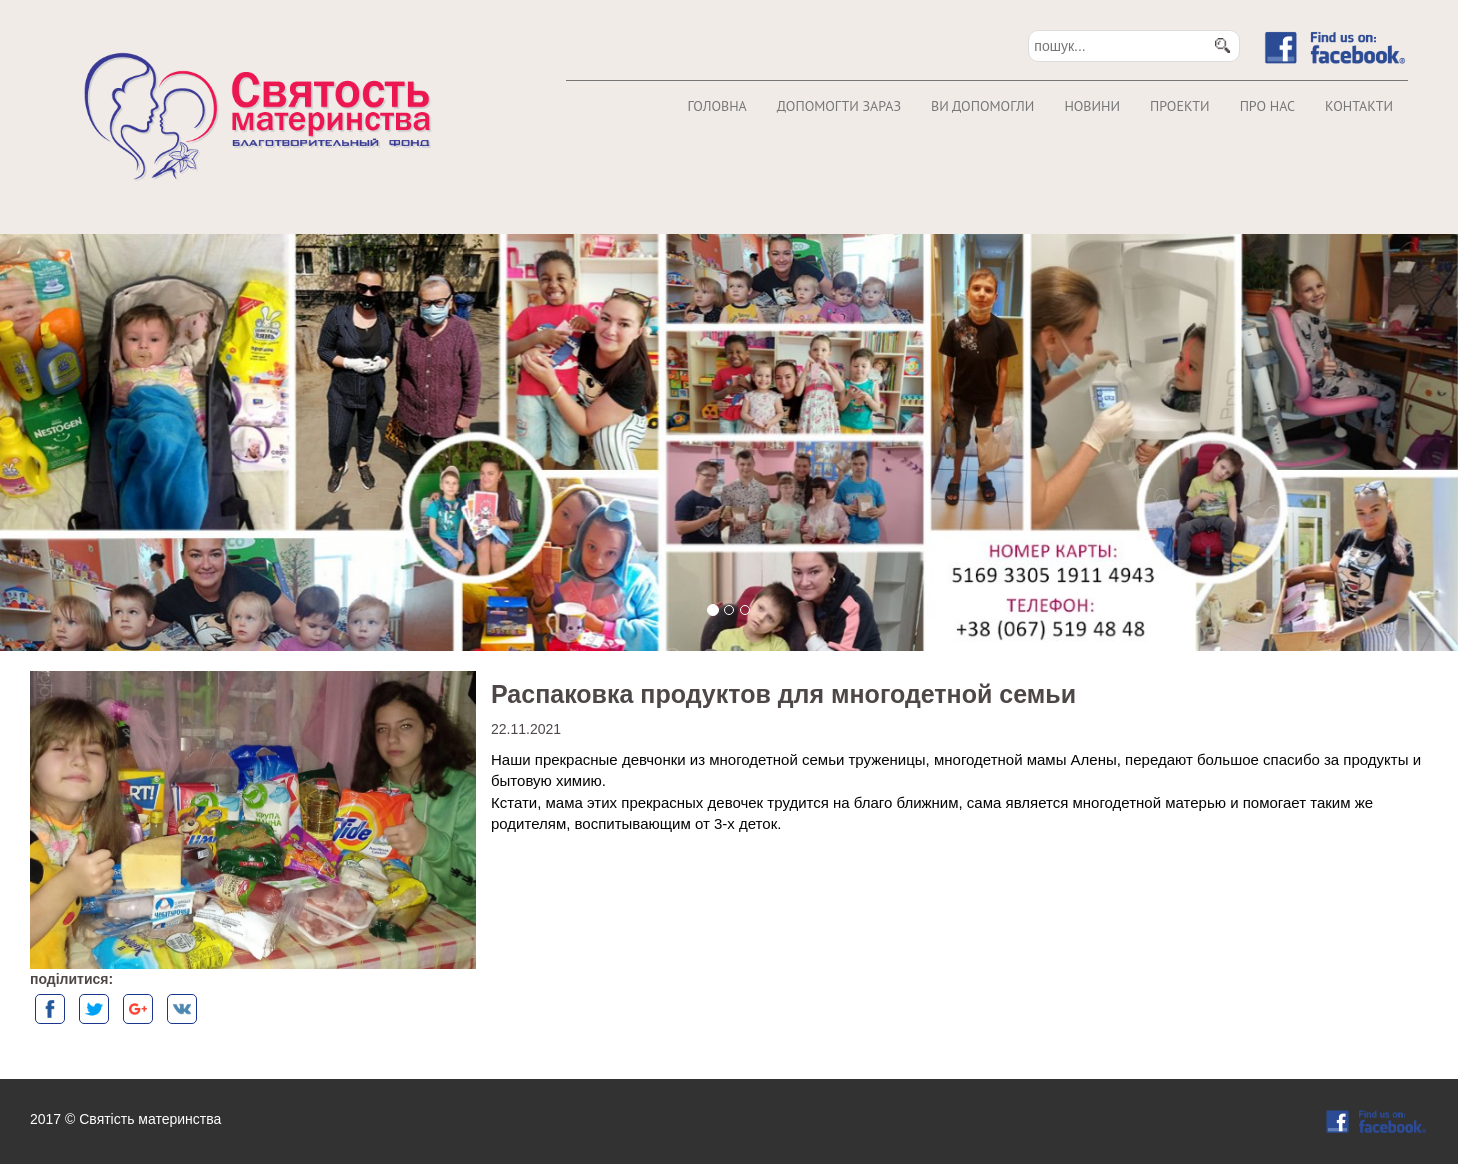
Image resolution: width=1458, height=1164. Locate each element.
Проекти (1180, 106)
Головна (716, 106)
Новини (1092, 106)
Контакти (1359, 106)
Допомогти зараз (839, 106)
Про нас (1267, 106)
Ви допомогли (982, 106)
